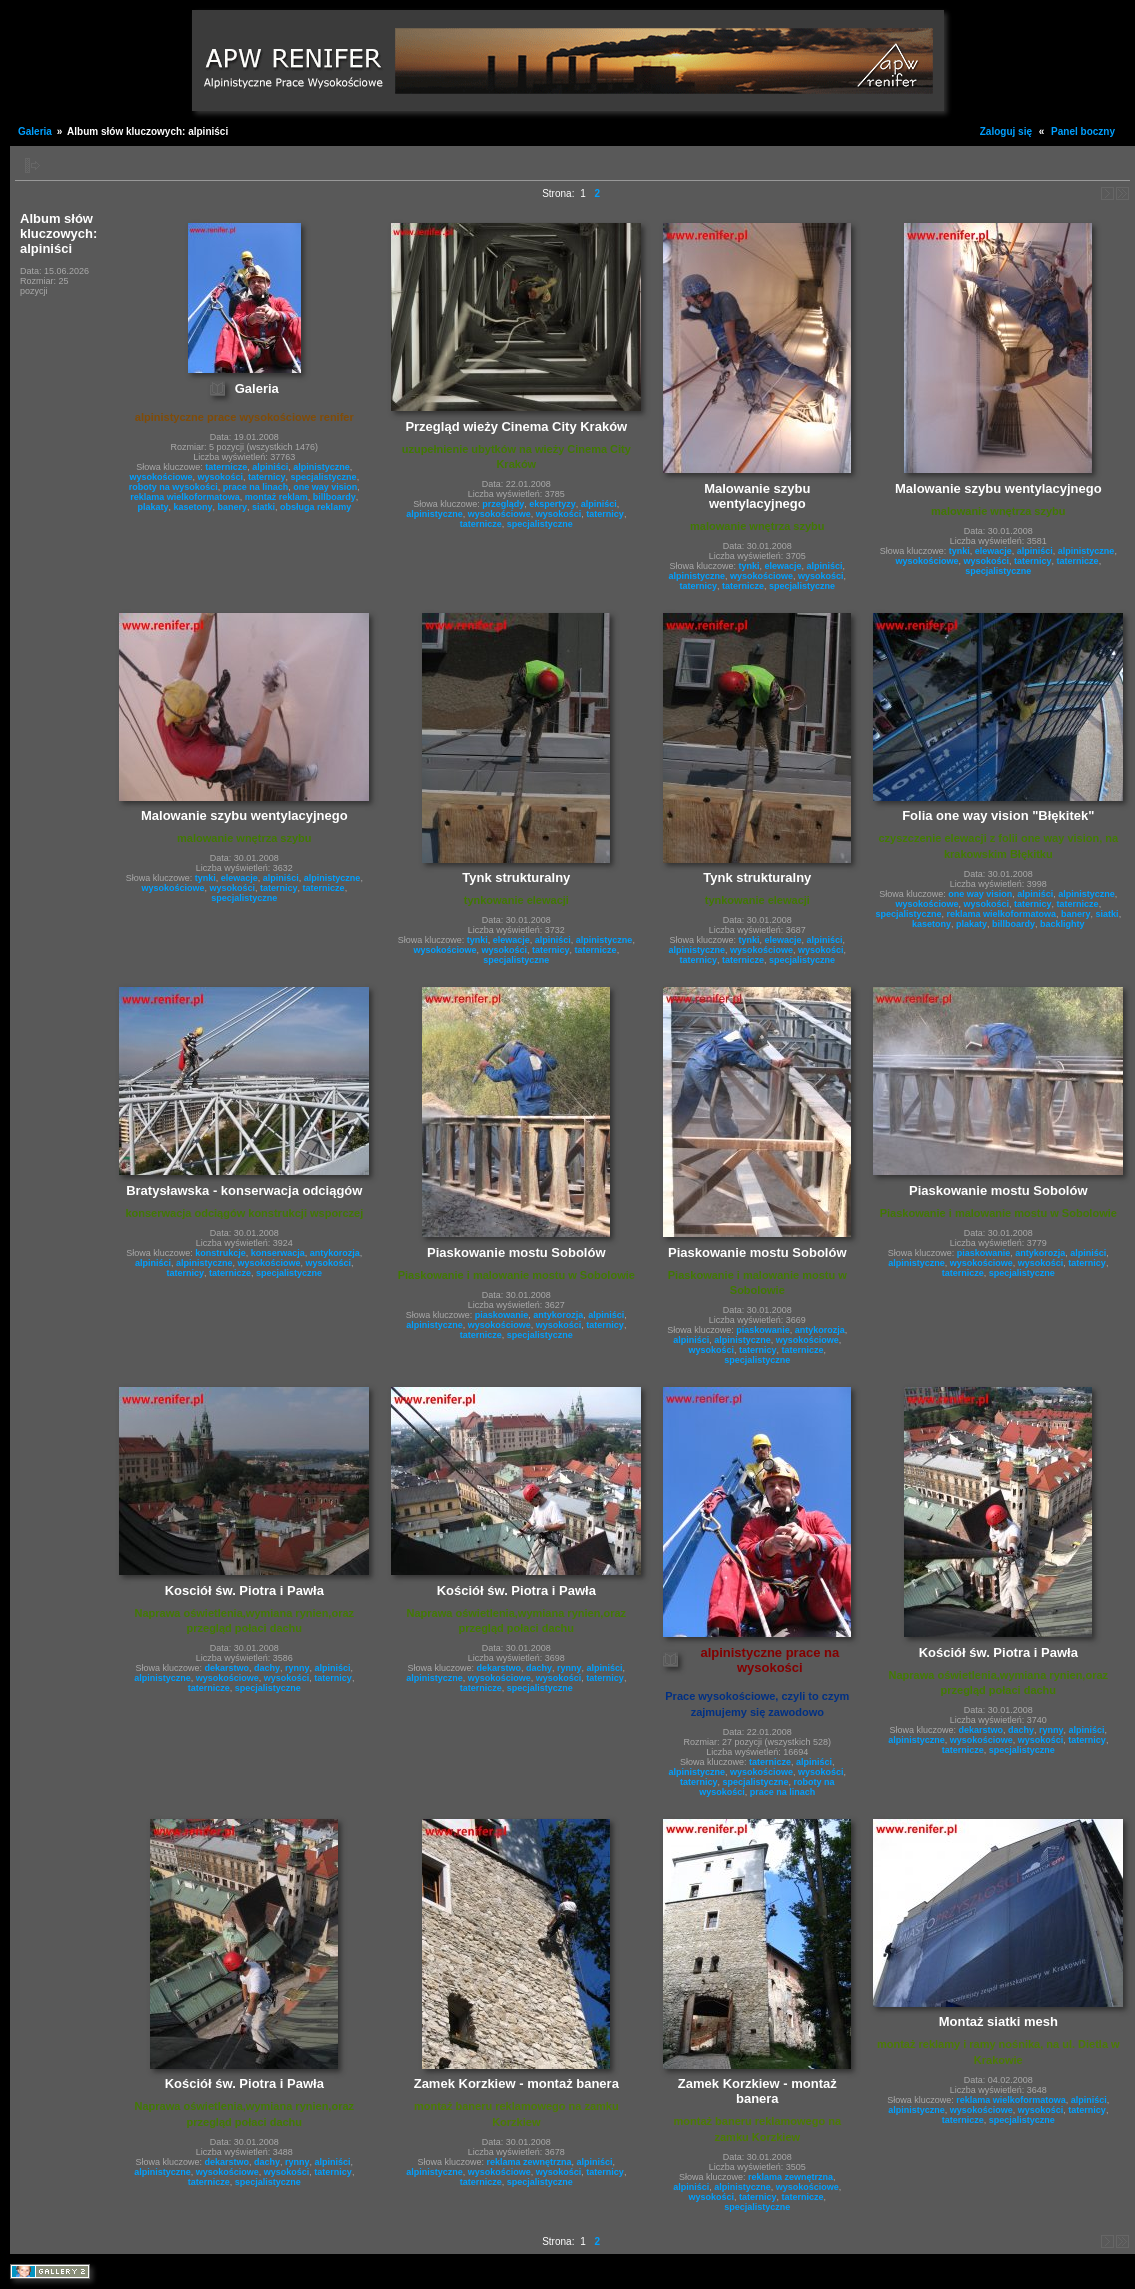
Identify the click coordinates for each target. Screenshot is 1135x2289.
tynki (749, 566)
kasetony (193, 507)
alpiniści (270, 467)
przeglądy (503, 504)
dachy (267, 1668)
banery (233, 507)
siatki (263, 507)
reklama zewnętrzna (529, 2162)
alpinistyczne (321, 467)
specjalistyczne (324, 477)
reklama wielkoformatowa (185, 497)
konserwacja (278, 1253)
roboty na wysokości (173, 487)
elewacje (783, 566)
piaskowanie (502, 1315)
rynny (297, 1668)
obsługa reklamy (315, 507)
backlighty (1062, 924)
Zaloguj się (1006, 131)
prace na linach (256, 487)
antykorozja (335, 1253)
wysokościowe (160, 477)
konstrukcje (220, 1253)
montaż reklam (276, 497)
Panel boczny (1083, 131)
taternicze (226, 467)
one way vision (325, 487)
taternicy (267, 477)
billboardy (334, 497)
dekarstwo (226, 1668)
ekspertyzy (552, 504)
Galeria (35, 131)
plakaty (152, 507)
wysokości (220, 477)
